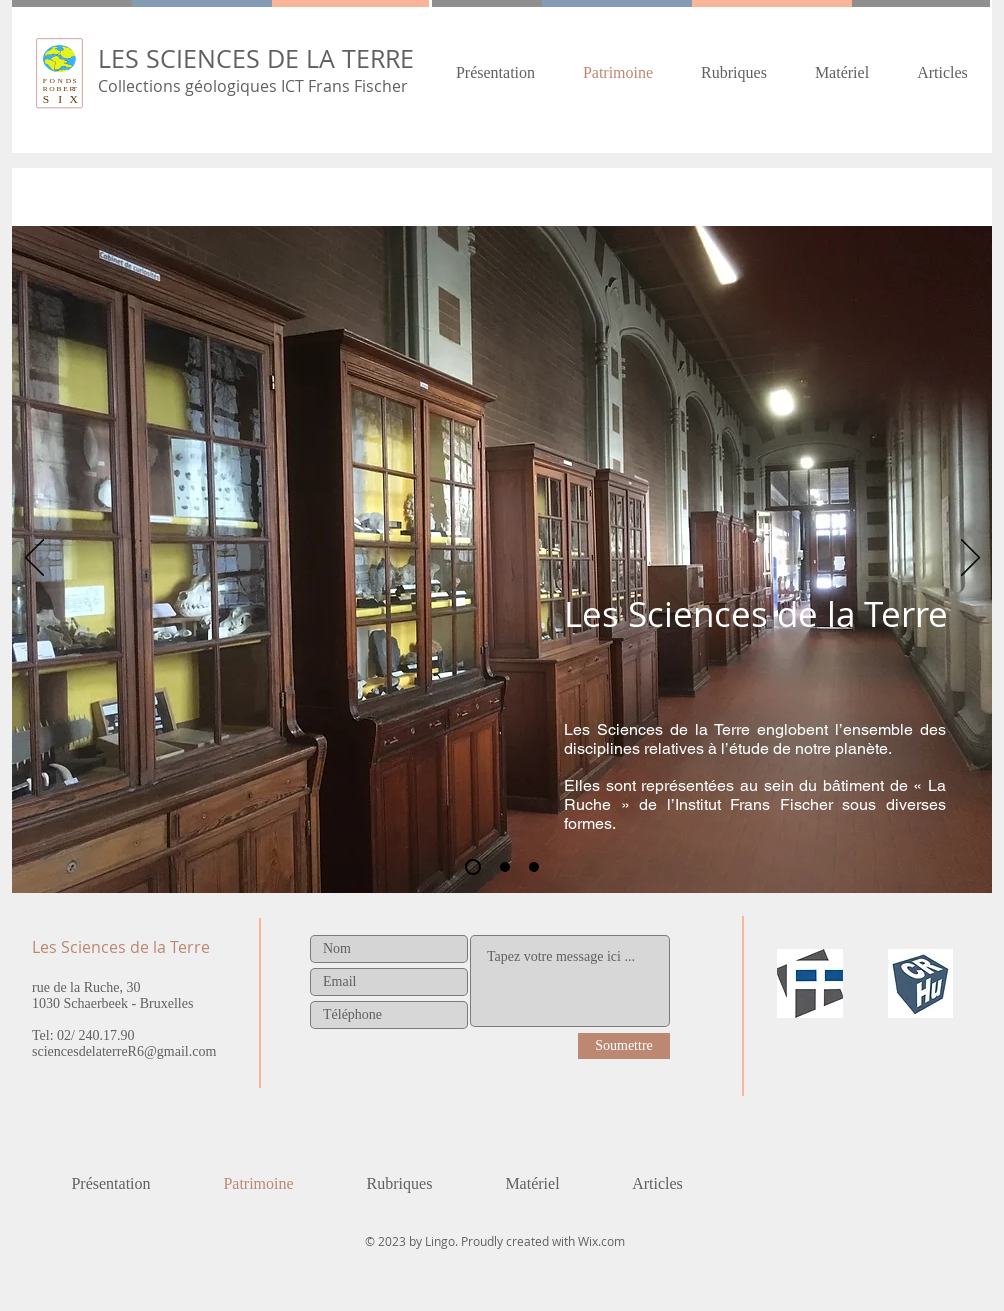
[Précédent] (34, 559)
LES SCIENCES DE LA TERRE (256, 58)
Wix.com (601, 1241)
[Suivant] (970, 559)
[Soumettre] (624, 1046)
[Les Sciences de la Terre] (473, 867)
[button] (734, 72)
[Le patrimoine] (534, 867)
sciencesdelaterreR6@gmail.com (124, 1051)
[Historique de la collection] (505, 867)
